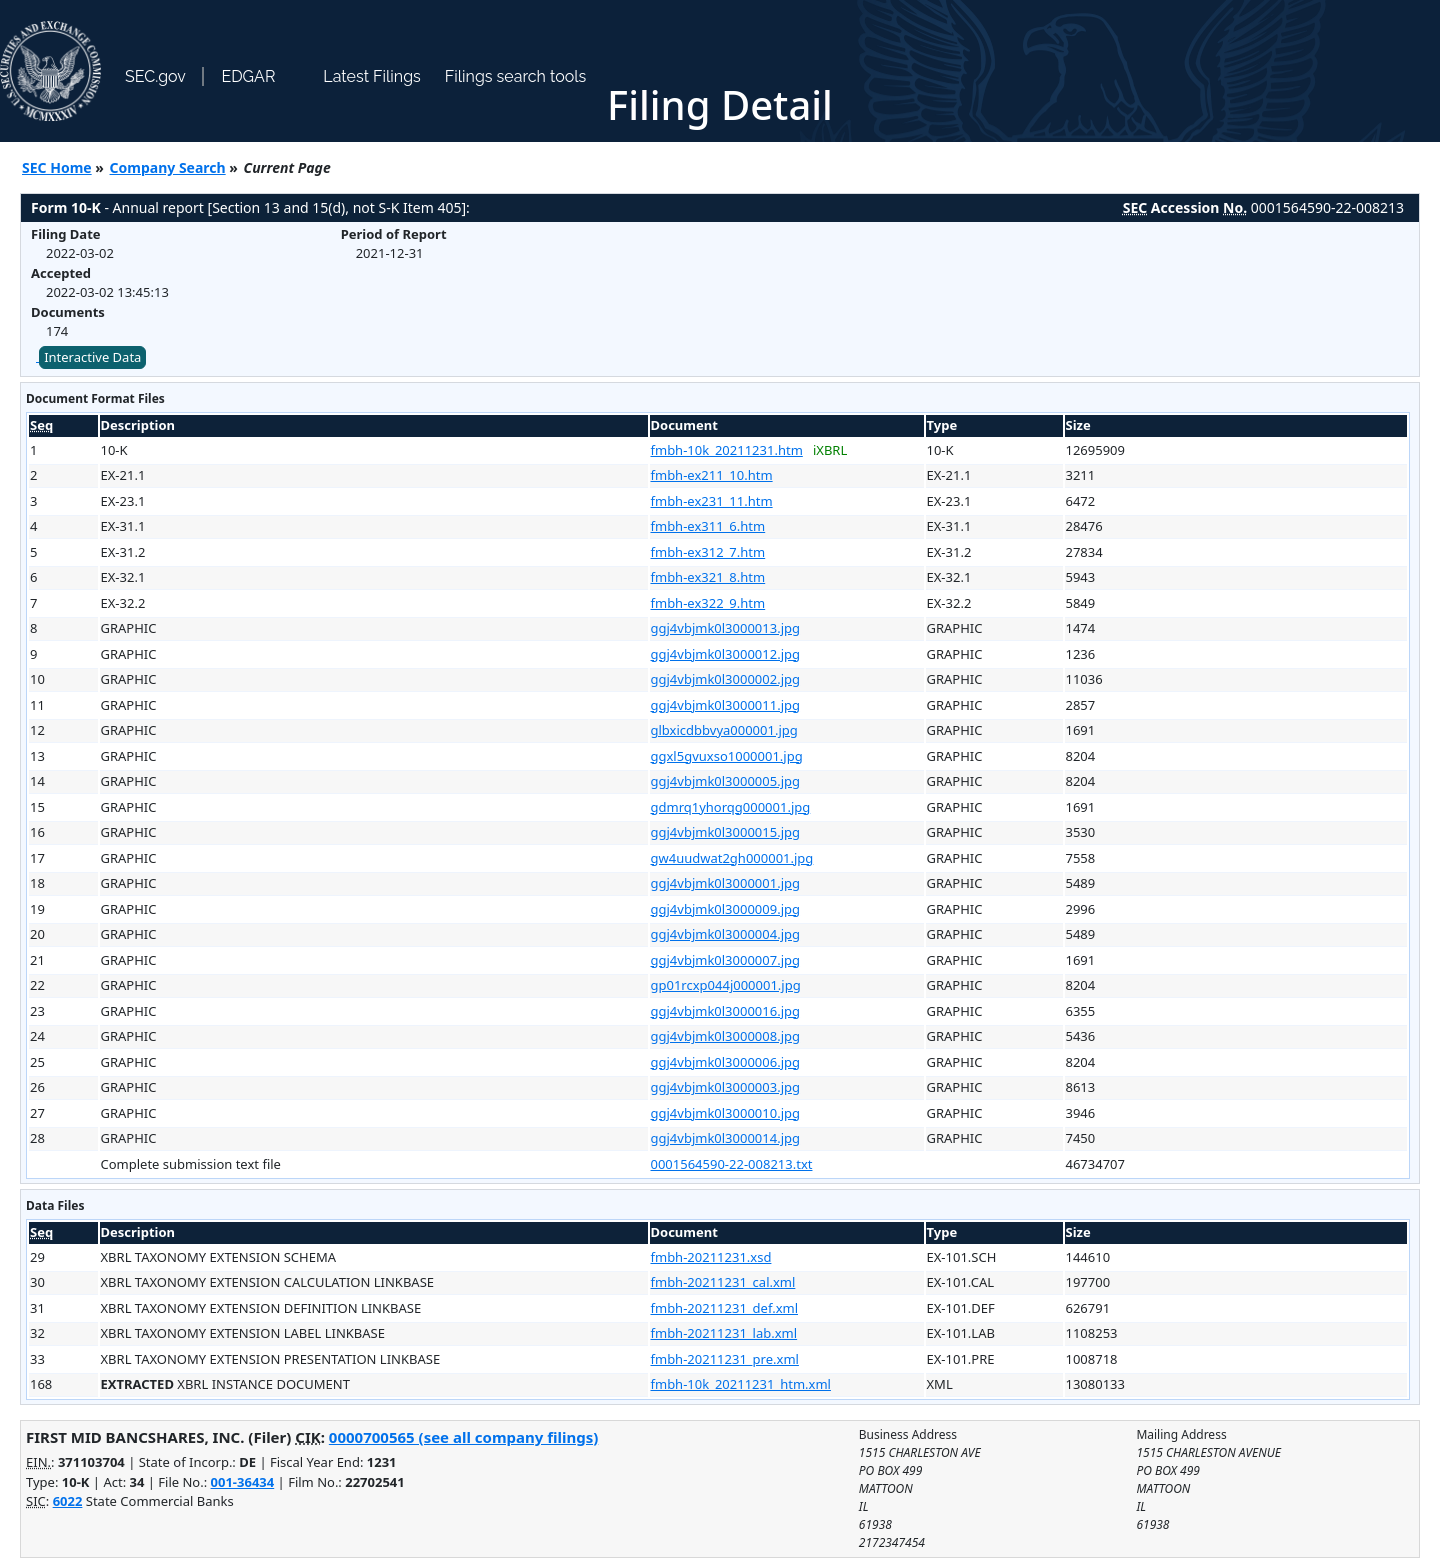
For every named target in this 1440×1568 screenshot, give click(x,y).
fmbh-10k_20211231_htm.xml (741, 1384)
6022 (68, 1501)
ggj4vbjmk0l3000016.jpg (726, 1011)
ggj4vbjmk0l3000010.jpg (726, 1113)
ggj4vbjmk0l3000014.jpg (726, 1138)
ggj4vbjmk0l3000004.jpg (726, 934)
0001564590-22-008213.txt (732, 1164)
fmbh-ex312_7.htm (708, 552)
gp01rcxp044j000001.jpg (726, 985)
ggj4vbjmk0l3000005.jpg (726, 781)
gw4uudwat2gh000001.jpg (732, 858)
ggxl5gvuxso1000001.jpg (727, 756)
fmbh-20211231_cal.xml (723, 1282)
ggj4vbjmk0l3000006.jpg (726, 1062)
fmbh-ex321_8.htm (708, 577)
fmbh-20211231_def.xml (725, 1308)
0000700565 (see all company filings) (463, 1437)
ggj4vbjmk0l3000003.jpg (726, 1087)
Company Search (168, 167)
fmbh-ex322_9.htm (708, 603)
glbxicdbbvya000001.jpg (724, 730)
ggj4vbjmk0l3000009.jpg (726, 909)
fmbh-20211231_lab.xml (724, 1333)
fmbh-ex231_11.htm (712, 501)
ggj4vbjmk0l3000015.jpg (726, 832)
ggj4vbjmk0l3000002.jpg (726, 679)
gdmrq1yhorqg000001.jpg (731, 807)
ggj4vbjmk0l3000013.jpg (726, 628)
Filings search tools (516, 76)
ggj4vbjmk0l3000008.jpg (726, 1036)
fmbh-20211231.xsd (711, 1257)
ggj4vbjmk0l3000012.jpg (726, 654)
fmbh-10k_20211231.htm (727, 450)
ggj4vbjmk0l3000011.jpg (726, 705)
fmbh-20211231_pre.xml (725, 1359)
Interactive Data (92, 357)
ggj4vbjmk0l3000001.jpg (726, 883)
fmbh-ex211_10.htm (712, 475)
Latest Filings (371, 76)
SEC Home (57, 167)
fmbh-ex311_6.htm (708, 526)
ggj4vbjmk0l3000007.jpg (726, 960)
